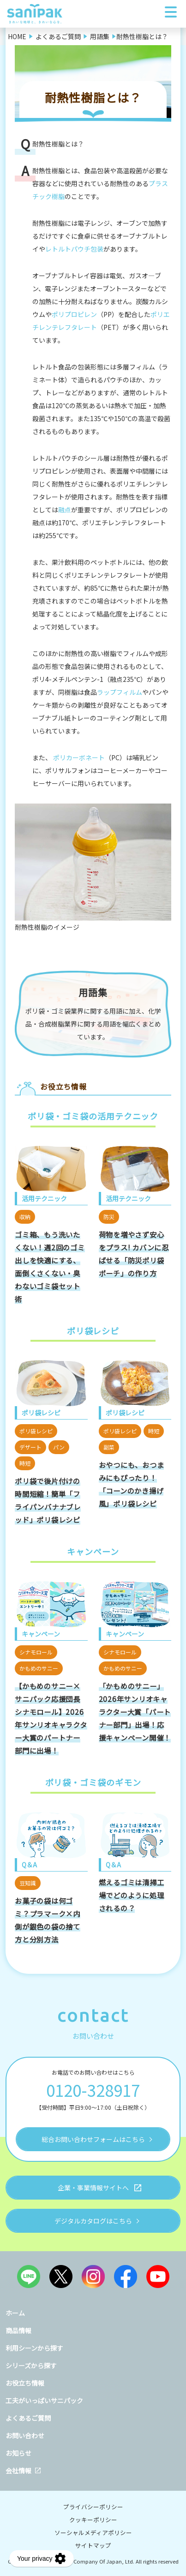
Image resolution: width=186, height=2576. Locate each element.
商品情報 (18, 2330)
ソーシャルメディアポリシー (93, 2532)
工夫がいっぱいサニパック (44, 2400)
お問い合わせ (25, 2435)
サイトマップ (93, 2545)
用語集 (93, 992)
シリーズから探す (31, 2365)
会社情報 (18, 2470)
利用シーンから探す (34, 2348)
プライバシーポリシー (93, 2506)
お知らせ (18, 2453)
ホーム (15, 2313)
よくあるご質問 (28, 2418)
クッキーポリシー (93, 2519)
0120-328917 (93, 2089)
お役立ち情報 (25, 2383)
